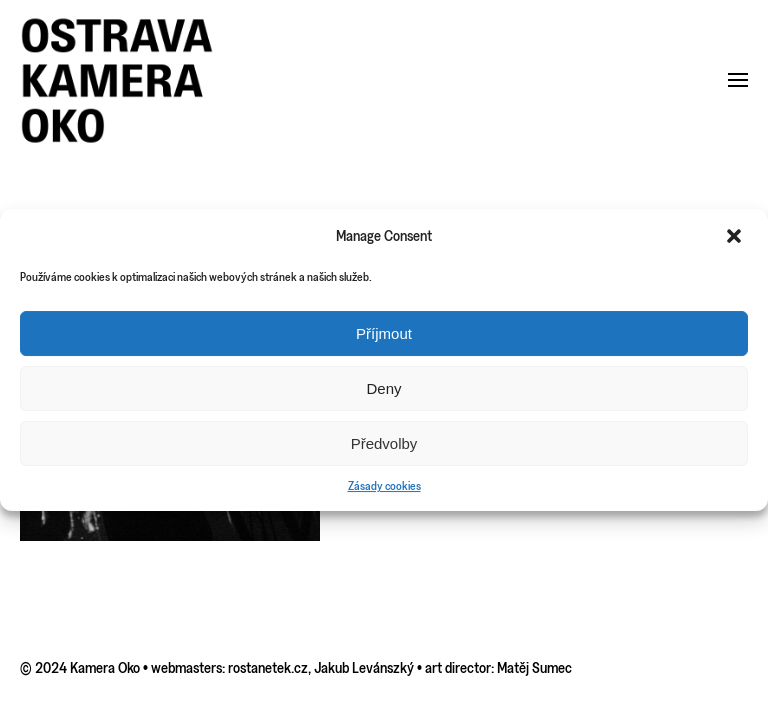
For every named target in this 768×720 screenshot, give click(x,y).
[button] (736, 236)
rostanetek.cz (268, 667)
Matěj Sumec (534, 667)
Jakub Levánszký (364, 667)
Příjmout (384, 333)
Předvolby (384, 443)
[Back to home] (117, 80)
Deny (383, 388)
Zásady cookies (384, 485)
